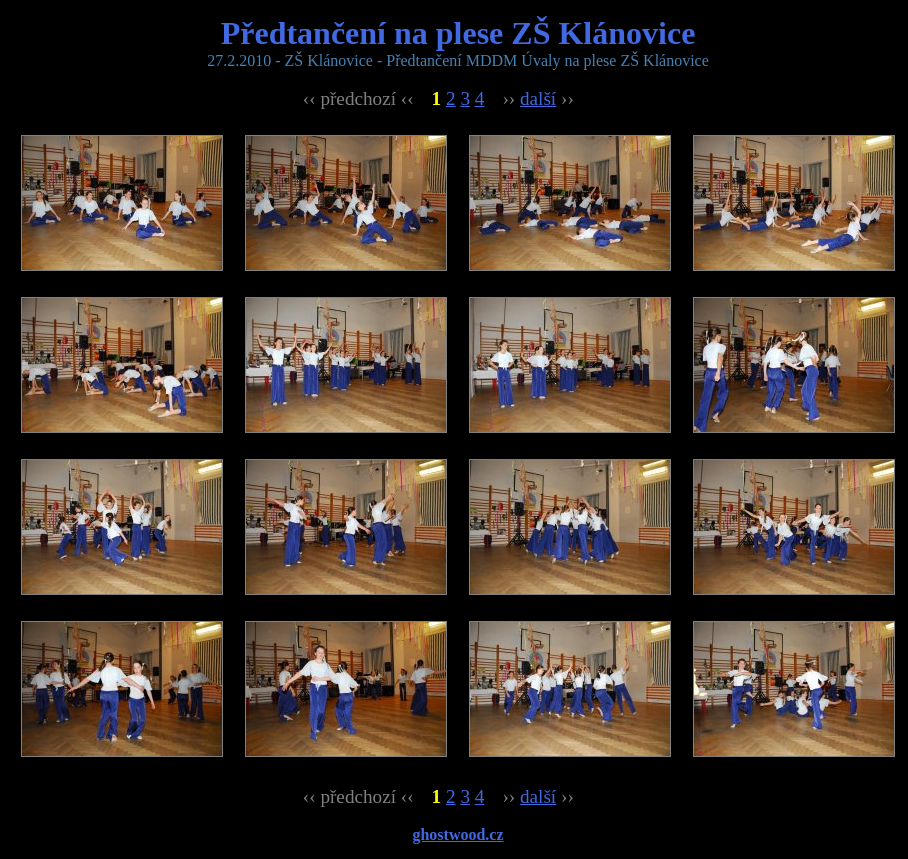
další (538, 98)
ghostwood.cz (457, 834)
